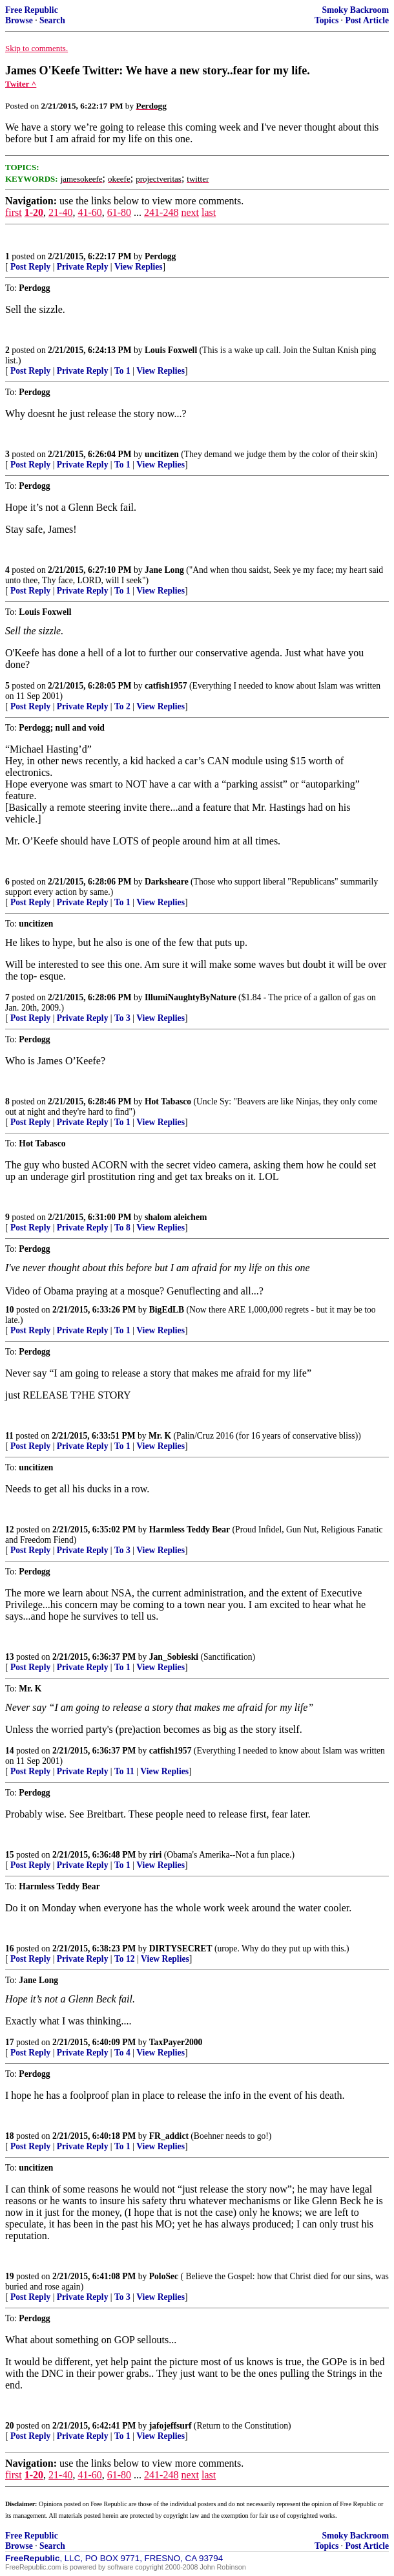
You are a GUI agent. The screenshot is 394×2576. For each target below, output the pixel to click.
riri (155, 1855)
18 (9, 2136)
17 (9, 2042)
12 (9, 1529)
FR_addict (169, 2136)
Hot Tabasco (168, 1101)
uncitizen (162, 454)
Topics (326, 20)
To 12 (124, 1959)
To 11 (124, 1771)
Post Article (367, 20)
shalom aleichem (176, 1217)
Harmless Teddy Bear (189, 1529)
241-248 (161, 212)
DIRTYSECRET (181, 1948)
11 (9, 1436)
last (209, 212)
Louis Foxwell (171, 350)
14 (9, 1750)
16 (9, 1948)
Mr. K (160, 1436)
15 (9, 1855)
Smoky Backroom (355, 10)
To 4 (122, 2052)
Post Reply (30, 267)
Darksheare (167, 881)
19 (9, 2276)
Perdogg (160, 256)
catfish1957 (166, 686)
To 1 (122, 371)
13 (9, 1657)
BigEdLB (166, 1310)
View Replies (138, 267)
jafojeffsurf (170, 2426)
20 (9, 2426)
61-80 (119, 212)
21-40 (60, 212)
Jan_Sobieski (173, 1657)
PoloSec (163, 2276)
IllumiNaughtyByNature (190, 997)
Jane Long (164, 570)
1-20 (34, 212)
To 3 (122, 1018)
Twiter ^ (20, 84)
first (13, 212)
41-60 (89, 212)
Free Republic (31, 10)
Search (52, 20)
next (190, 212)
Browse (19, 20)
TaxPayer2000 (176, 2042)
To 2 (122, 706)
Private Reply (83, 267)
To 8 (122, 1227)
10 (9, 1310)
